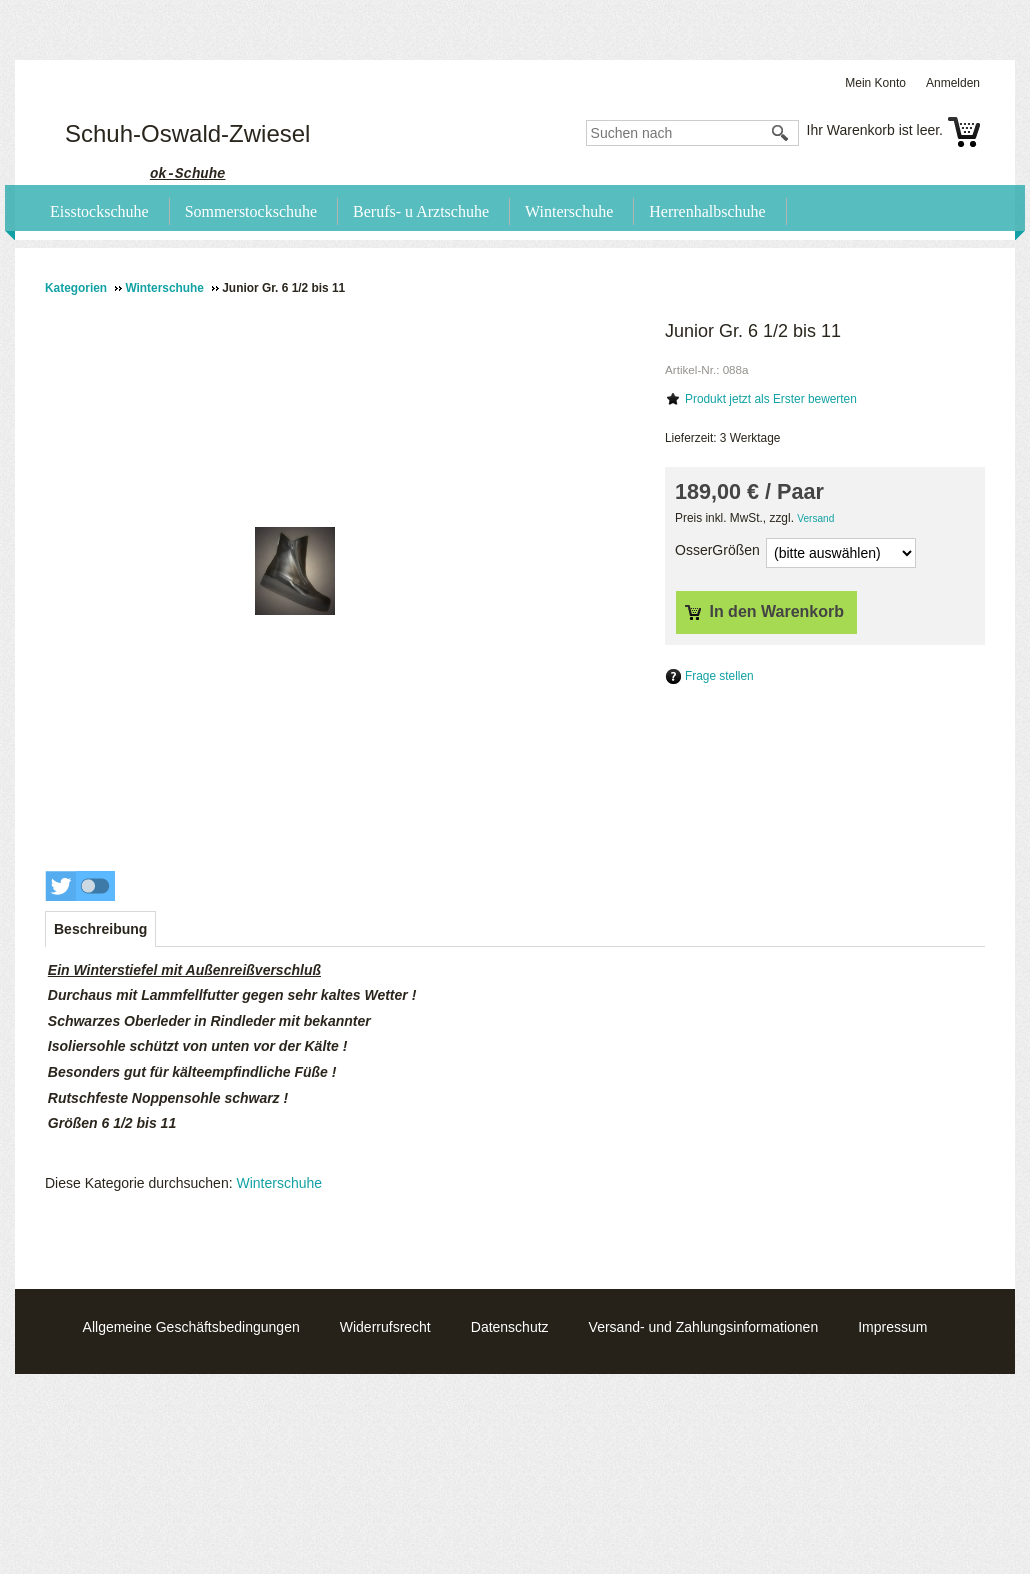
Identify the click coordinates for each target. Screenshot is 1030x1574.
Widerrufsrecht (385, 1327)
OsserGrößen (717, 550)
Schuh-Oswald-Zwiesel (187, 133)
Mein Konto (875, 83)
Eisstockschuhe (99, 211)
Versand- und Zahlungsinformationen (704, 1327)
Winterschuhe (569, 211)
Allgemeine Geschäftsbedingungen (191, 1327)
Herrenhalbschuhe (707, 211)
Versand (815, 518)
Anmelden (953, 83)
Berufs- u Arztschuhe (421, 211)
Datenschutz (510, 1327)
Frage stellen (719, 676)
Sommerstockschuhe (251, 211)
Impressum (892, 1327)
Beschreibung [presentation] (100, 929)
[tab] (100, 929)
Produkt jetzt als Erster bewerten (771, 399)
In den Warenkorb (764, 611)
